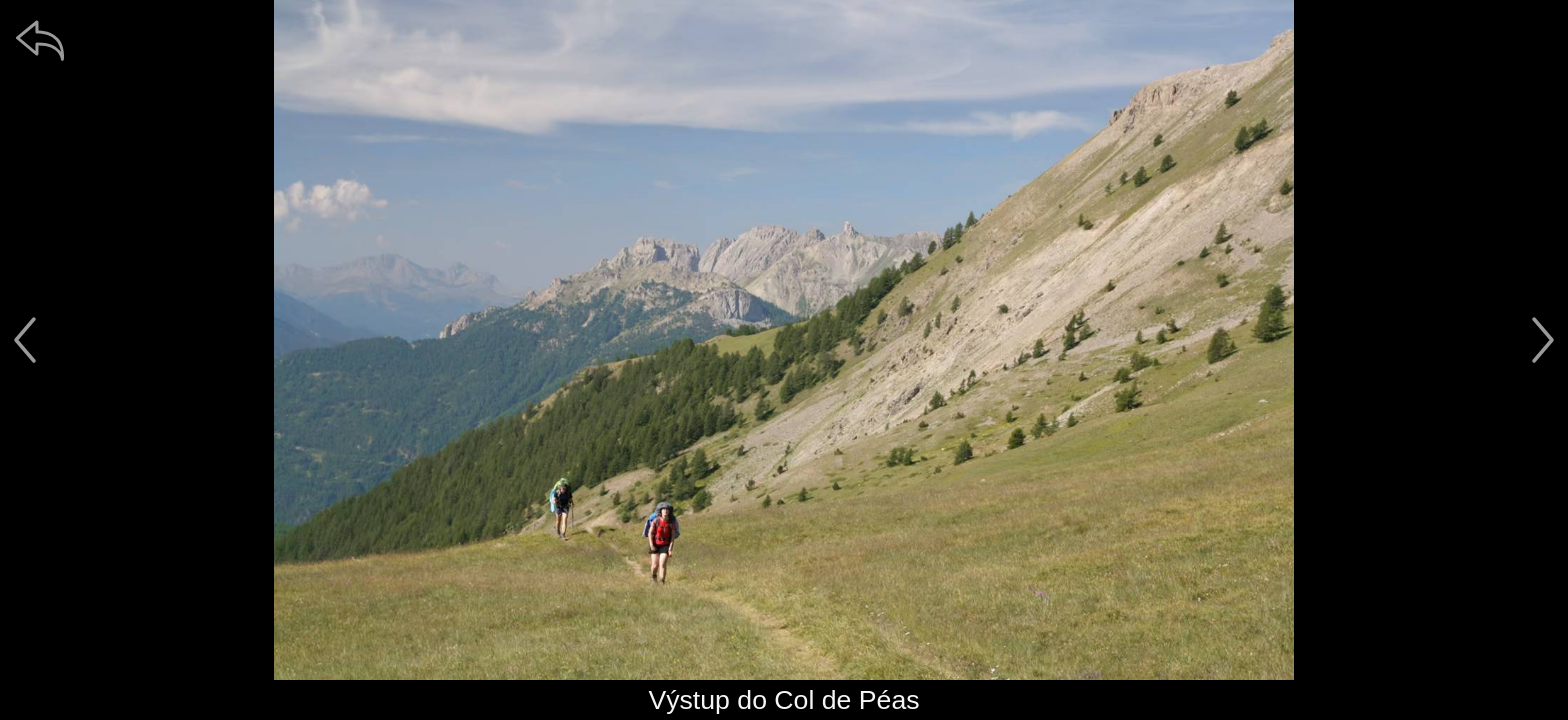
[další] (1543, 340)
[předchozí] (25, 340)
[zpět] (40, 40)
